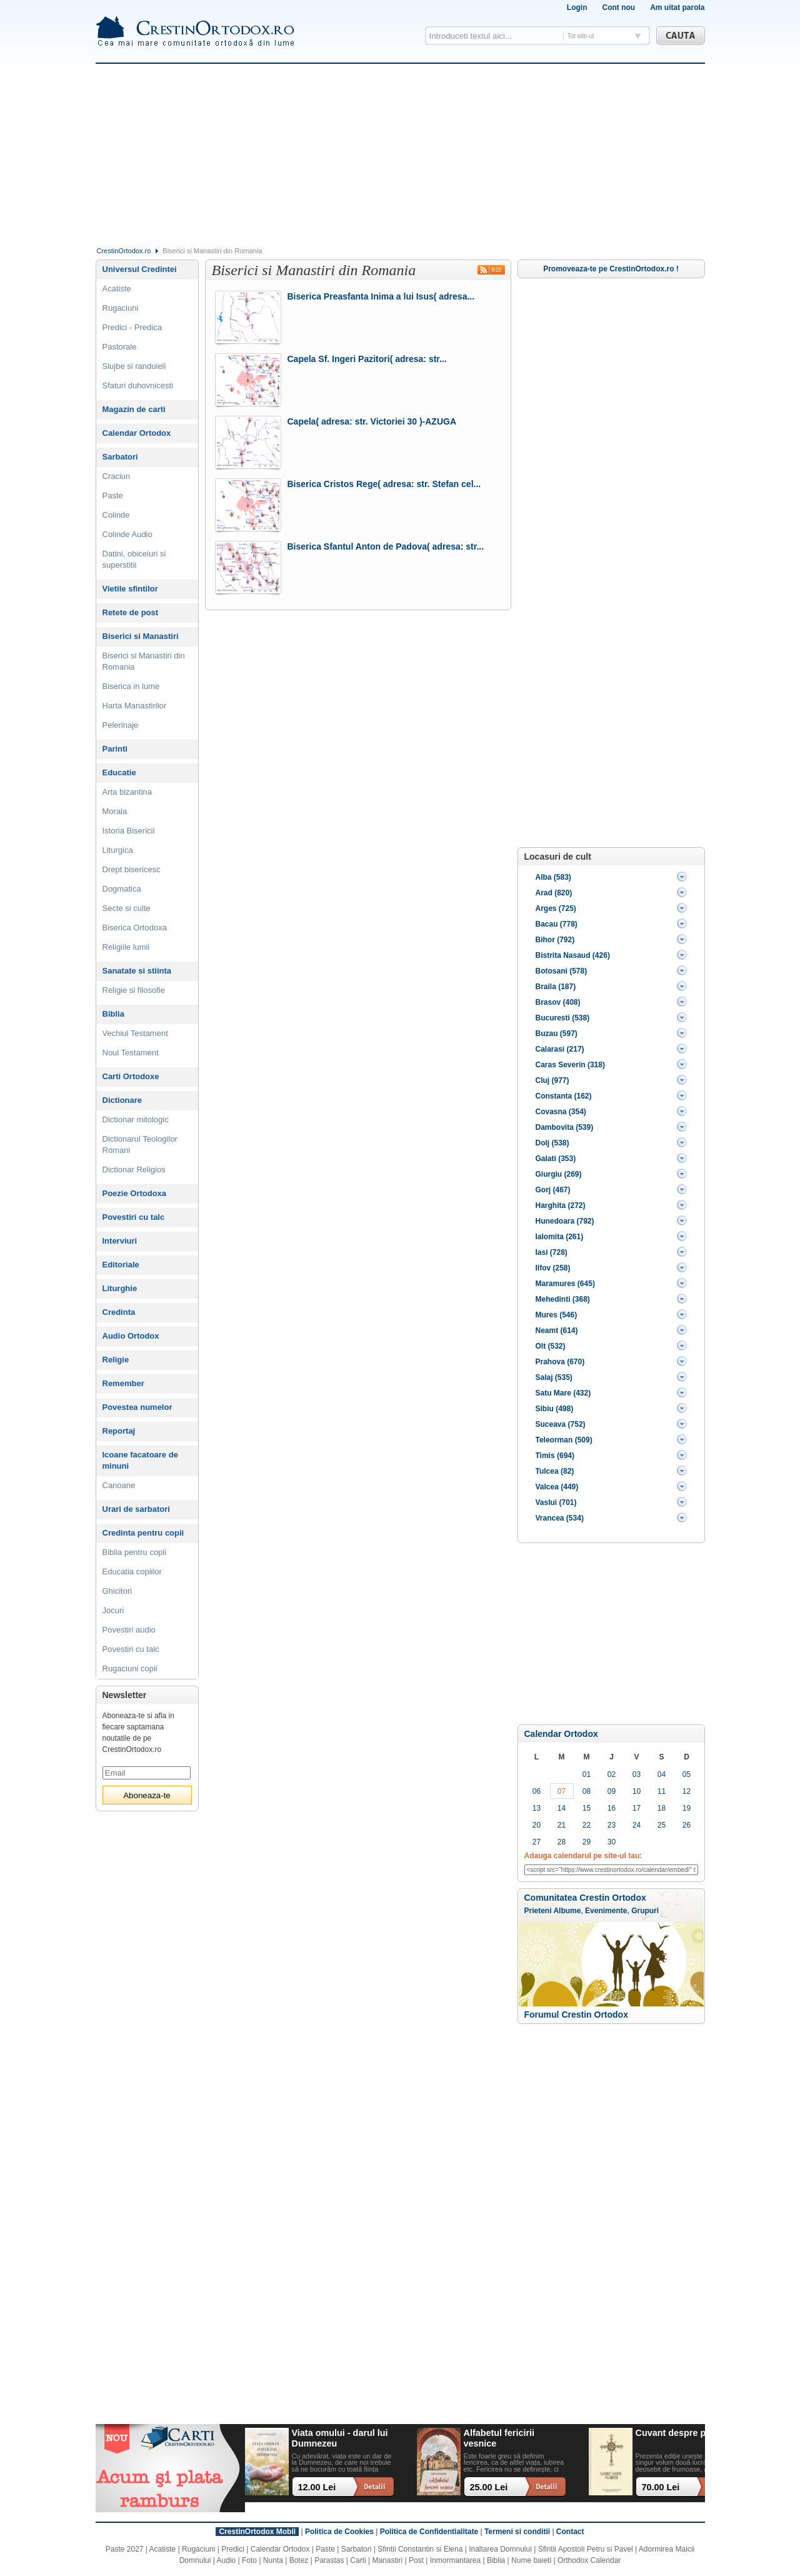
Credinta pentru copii (143, 1532)
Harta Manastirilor (134, 705)
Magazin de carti (134, 409)
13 (536, 1808)
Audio (226, 2560)
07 (562, 1791)
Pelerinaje (120, 725)
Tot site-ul (581, 36)
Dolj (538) (552, 1143)
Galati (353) (556, 1158)
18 (662, 1808)
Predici (232, 2549)
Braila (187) (556, 986)
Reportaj (119, 1431)
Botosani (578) (562, 971)
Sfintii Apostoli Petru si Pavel (585, 2549)
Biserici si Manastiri (140, 636)
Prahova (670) (560, 1361)
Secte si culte (126, 908)
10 (636, 1791)
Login (577, 7)
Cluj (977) (552, 1080)
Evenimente (606, 1910)
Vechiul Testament (135, 1033)
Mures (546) (557, 1315)
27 (536, 1842)
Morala (115, 811)
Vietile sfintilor (130, 588)
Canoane (119, 1485)
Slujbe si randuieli (134, 366)
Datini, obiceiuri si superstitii (134, 559)
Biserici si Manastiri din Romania (143, 661)
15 (586, 1808)
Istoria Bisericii (128, 830)
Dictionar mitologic (135, 1119)
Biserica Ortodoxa (134, 927)
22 (586, 1825)
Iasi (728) (552, 1252)
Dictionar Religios (134, 1169)
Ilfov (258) (553, 1268)
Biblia (113, 1014)
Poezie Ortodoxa (134, 1193)
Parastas (329, 2560)
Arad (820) (554, 892)
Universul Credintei (139, 269)
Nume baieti (531, 2560)
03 (636, 1774)
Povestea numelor (137, 1407)
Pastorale (119, 346)
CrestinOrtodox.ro (124, 250)
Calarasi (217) (560, 1049)
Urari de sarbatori (136, 1509)
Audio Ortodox (130, 1336)
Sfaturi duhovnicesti (137, 385)
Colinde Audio (127, 534)
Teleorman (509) (564, 1440)
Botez (299, 2560)
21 (562, 1825)
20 (536, 1825)
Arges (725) (556, 908)
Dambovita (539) (565, 1127)
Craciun (116, 476)
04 (662, 1774)
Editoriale (120, 1264)
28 (562, 1842)
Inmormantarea (455, 2560)
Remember (123, 1383)
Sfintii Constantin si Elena (420, 2549)
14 (562, 1808)
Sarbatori (120, 456)
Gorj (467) (553, 1189)
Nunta (273, 2560)
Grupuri (645, 1910)
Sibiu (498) (555, 1408)
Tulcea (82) (555, 1471)
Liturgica (117, 850)
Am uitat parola (677, 7)
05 (686, 1774)
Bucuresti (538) (563, 1018)
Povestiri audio (129, 1629)
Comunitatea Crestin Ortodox (585, 1898)
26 (686, 1825)
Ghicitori (117, 1591)
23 (612, 1825)
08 (586, 1791)
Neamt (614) (557, 1330)
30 (612, 1842)
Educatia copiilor (132, 1571)
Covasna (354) (561, 1111)
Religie (115, 1359)
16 (612, 1808)
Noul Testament (130, 1052)
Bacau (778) (557, 924)
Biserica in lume (131, 686)
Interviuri (120, 1240)
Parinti (115, 748)
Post (416, 2560)
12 (686, 1791)
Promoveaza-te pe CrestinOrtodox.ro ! (611, 268)
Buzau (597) (557, 1033)
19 (686, 1808)
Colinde (116, 515)
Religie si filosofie (133, 990)
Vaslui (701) (556, 1502)
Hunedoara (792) (565, 1221)
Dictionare (122, 1100)
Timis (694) (555, 1455)
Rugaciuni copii (130, 1668)
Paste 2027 (125, 2549)
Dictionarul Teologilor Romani (140, 1144)
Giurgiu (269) (559, 1174)
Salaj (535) (554, 1377)
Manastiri (387, 2560)
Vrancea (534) (560, 1518)
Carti (358, 2560)
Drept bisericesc (131, 869)
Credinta (119, 1312)
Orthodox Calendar (589, 2560)
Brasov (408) (558, 1002)
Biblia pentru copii (134, 1552)
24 (636, 1825)
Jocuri (113, 1610)
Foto (249, 2560)
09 (612, 1791)
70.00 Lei (661, 2487)
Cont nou (618, 7)
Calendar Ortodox (561, 1734)
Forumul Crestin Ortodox (576, 2015)
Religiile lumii (126, 947)
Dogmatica (121, 888)
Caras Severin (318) (570, 1064)
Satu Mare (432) (563, 1393)
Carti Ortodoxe (130, 1076)
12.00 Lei (317, 2487)
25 (662, 1825)
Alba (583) (553, 877)
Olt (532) (551, 1346)
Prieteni (538, 1910)
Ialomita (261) (560, 1236)
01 (586, 1774)
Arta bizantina (127, 792)
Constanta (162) (564, 1096)
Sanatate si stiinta (137, 970)
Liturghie (120, 1288)
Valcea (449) (557, 1486)
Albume (567, 1910)
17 (636, 1808)
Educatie (119, 772)
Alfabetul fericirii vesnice (499, 2438)
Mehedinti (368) (563, 1299)
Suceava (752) (561, 1424)
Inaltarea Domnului (500, 2549)
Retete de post (130, 612)
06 (536, 1791)
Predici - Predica (132, 327)
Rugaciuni (120, 308)
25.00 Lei (489, 2487)
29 (586, 1842)
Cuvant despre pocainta (687, 2433)
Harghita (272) (561, 1205)
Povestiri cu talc (133, 1217)
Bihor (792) (555, 939)
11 (662, 1791)
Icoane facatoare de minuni (140, 1460)
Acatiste (116, 288)
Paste (112, 495)
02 (612, 1774)
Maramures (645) (565, 1283)
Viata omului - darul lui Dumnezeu (340, 2438)
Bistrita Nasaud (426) (573, 955)
